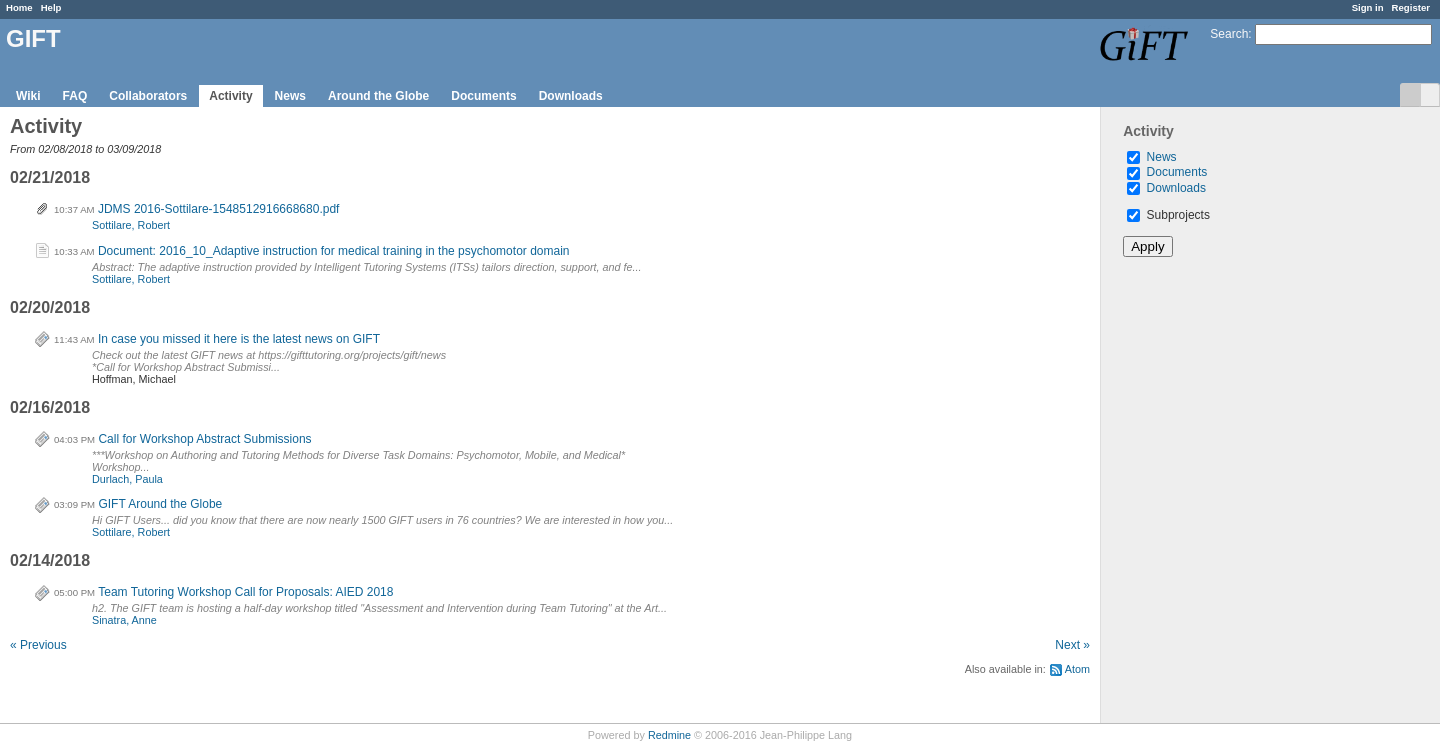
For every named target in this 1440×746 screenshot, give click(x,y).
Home (19, 7)
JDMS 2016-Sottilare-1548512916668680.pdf (219, 209)
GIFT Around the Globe (160, 504)
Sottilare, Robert (131, 225)
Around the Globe (378, 96)
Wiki (28, 96)
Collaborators (148, 96)
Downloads (571, 96)
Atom (1077, 669)
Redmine (669, 735)
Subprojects (1168, 215)
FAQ (75, 96)
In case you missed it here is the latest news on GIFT (239, 339)
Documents (483, 96)
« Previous (38, 645)
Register (1411, 7)
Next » (1072, 645)
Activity (230, 96)
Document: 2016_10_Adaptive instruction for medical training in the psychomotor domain (334, 251)
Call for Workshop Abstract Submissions (204, 439)
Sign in (1368, 7)
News (290, 96)
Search (1229, 34)
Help (51, 7)
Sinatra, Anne (124, 620)
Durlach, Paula (127, 479)
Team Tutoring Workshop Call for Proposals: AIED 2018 (245, 592)
